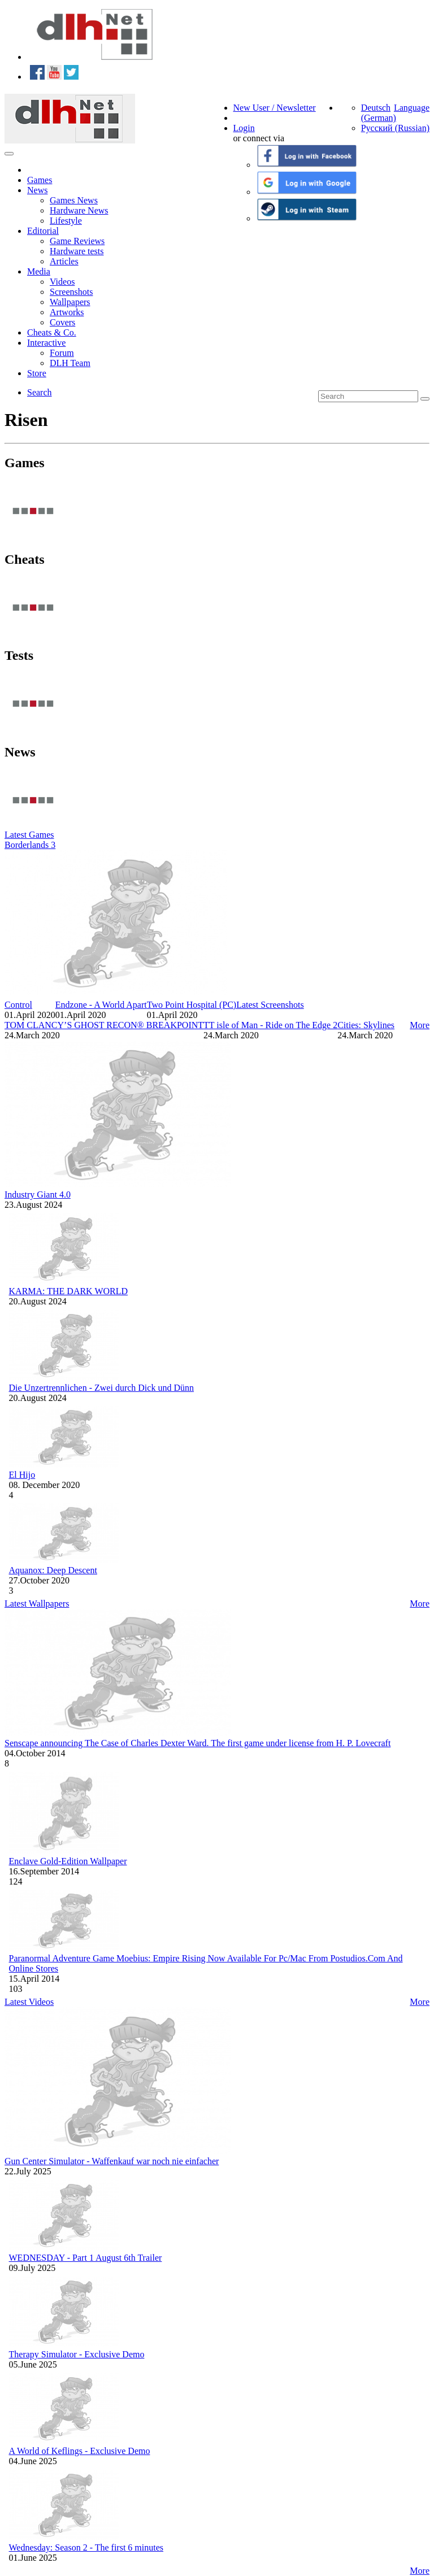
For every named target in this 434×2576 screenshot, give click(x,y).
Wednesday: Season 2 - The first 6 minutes (86, 2547)
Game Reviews (77, 241)
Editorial (43, 231)
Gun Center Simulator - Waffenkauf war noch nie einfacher (112, 2161)
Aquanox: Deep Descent (53, 1570)
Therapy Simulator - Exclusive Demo (77, 2354)
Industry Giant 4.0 (38, 1194)
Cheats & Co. (51, 332)
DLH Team (70, 363)
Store (36, 373)
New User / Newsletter (274, 107)
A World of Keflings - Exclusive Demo (79, 2451)
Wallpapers (70, 302)
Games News (74, 200)
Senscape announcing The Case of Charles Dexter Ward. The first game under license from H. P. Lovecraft (197, 1743)
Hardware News (79, 210)
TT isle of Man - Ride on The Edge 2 (270, 1025)
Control (18, 1004)
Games (39, 180)
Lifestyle (66, 220)
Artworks (67, 312)
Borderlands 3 (30, 845)
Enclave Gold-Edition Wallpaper (68, 1861)
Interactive (46, 342)
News (37, 190)
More (419, 1025)
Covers (62, 322)
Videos (62, 281)
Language (411, 107)
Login (244, 128)
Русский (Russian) (395, 128)
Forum (62, 353)
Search (39, 392)
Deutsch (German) (378, 113)
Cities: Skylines (365, 1025)
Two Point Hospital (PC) (191, 1004)
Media (38, 271)
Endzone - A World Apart (101, 1004)
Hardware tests (77, 251)
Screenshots (71, 292)
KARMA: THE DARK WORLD (68, 1291)
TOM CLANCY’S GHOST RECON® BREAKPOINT (104, 1025)
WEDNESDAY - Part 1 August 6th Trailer (85, 2257)
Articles (64, 261)
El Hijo (22, 1475)
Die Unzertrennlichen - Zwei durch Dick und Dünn (101, 1388)
